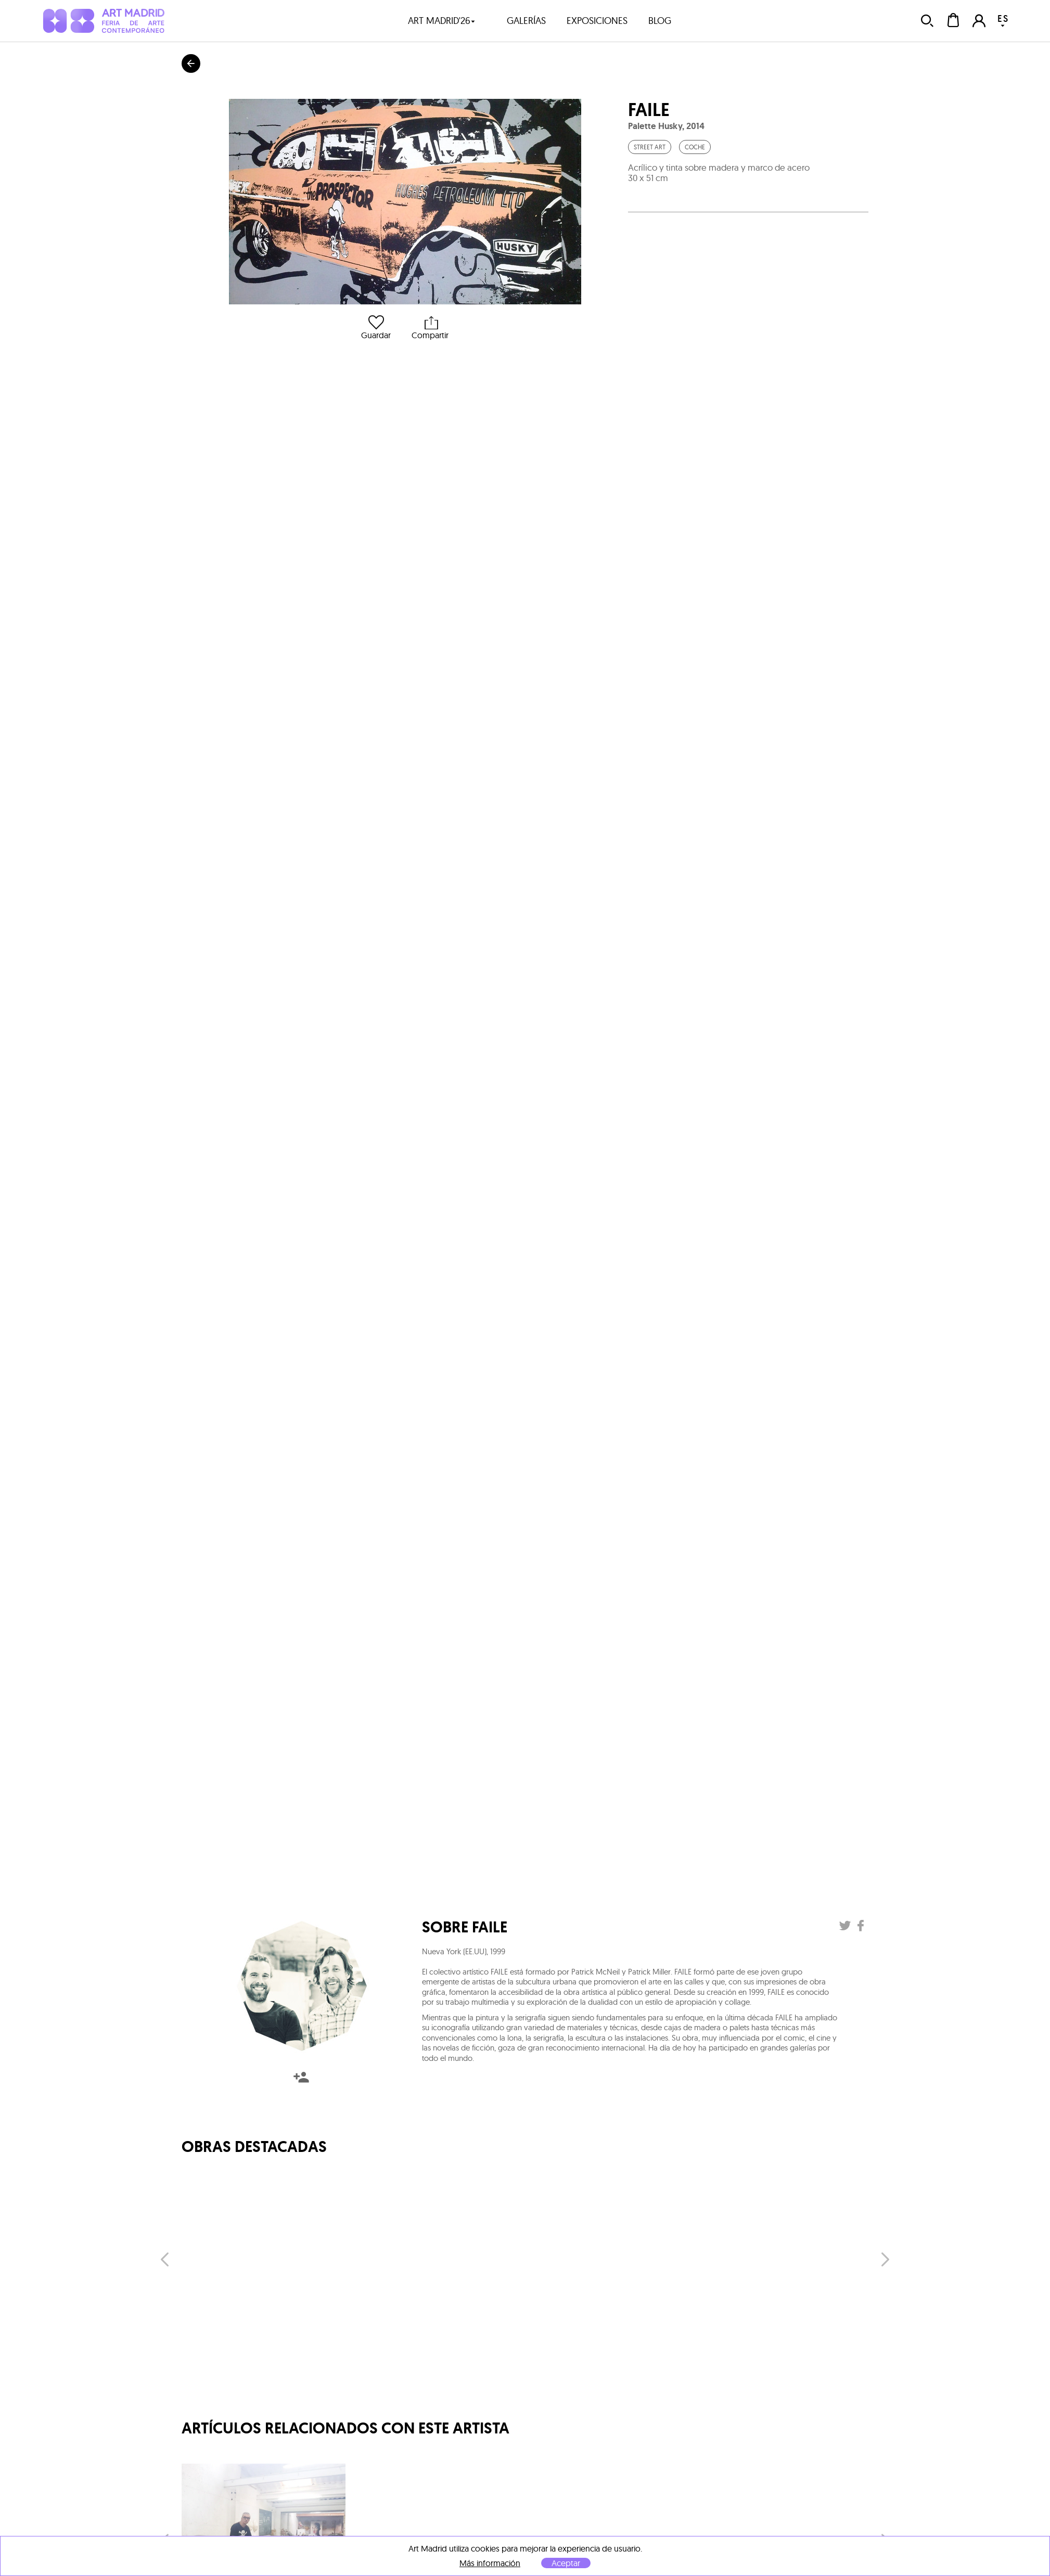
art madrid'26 (442, 21)
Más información (489, 2563)
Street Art (649, 147)
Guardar (376, 327)
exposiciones (597, 21)
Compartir (430, 327)
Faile (649, 110)
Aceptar (566, 2563)
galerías (526, 21)
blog (659, 21)
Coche (695, 147)
